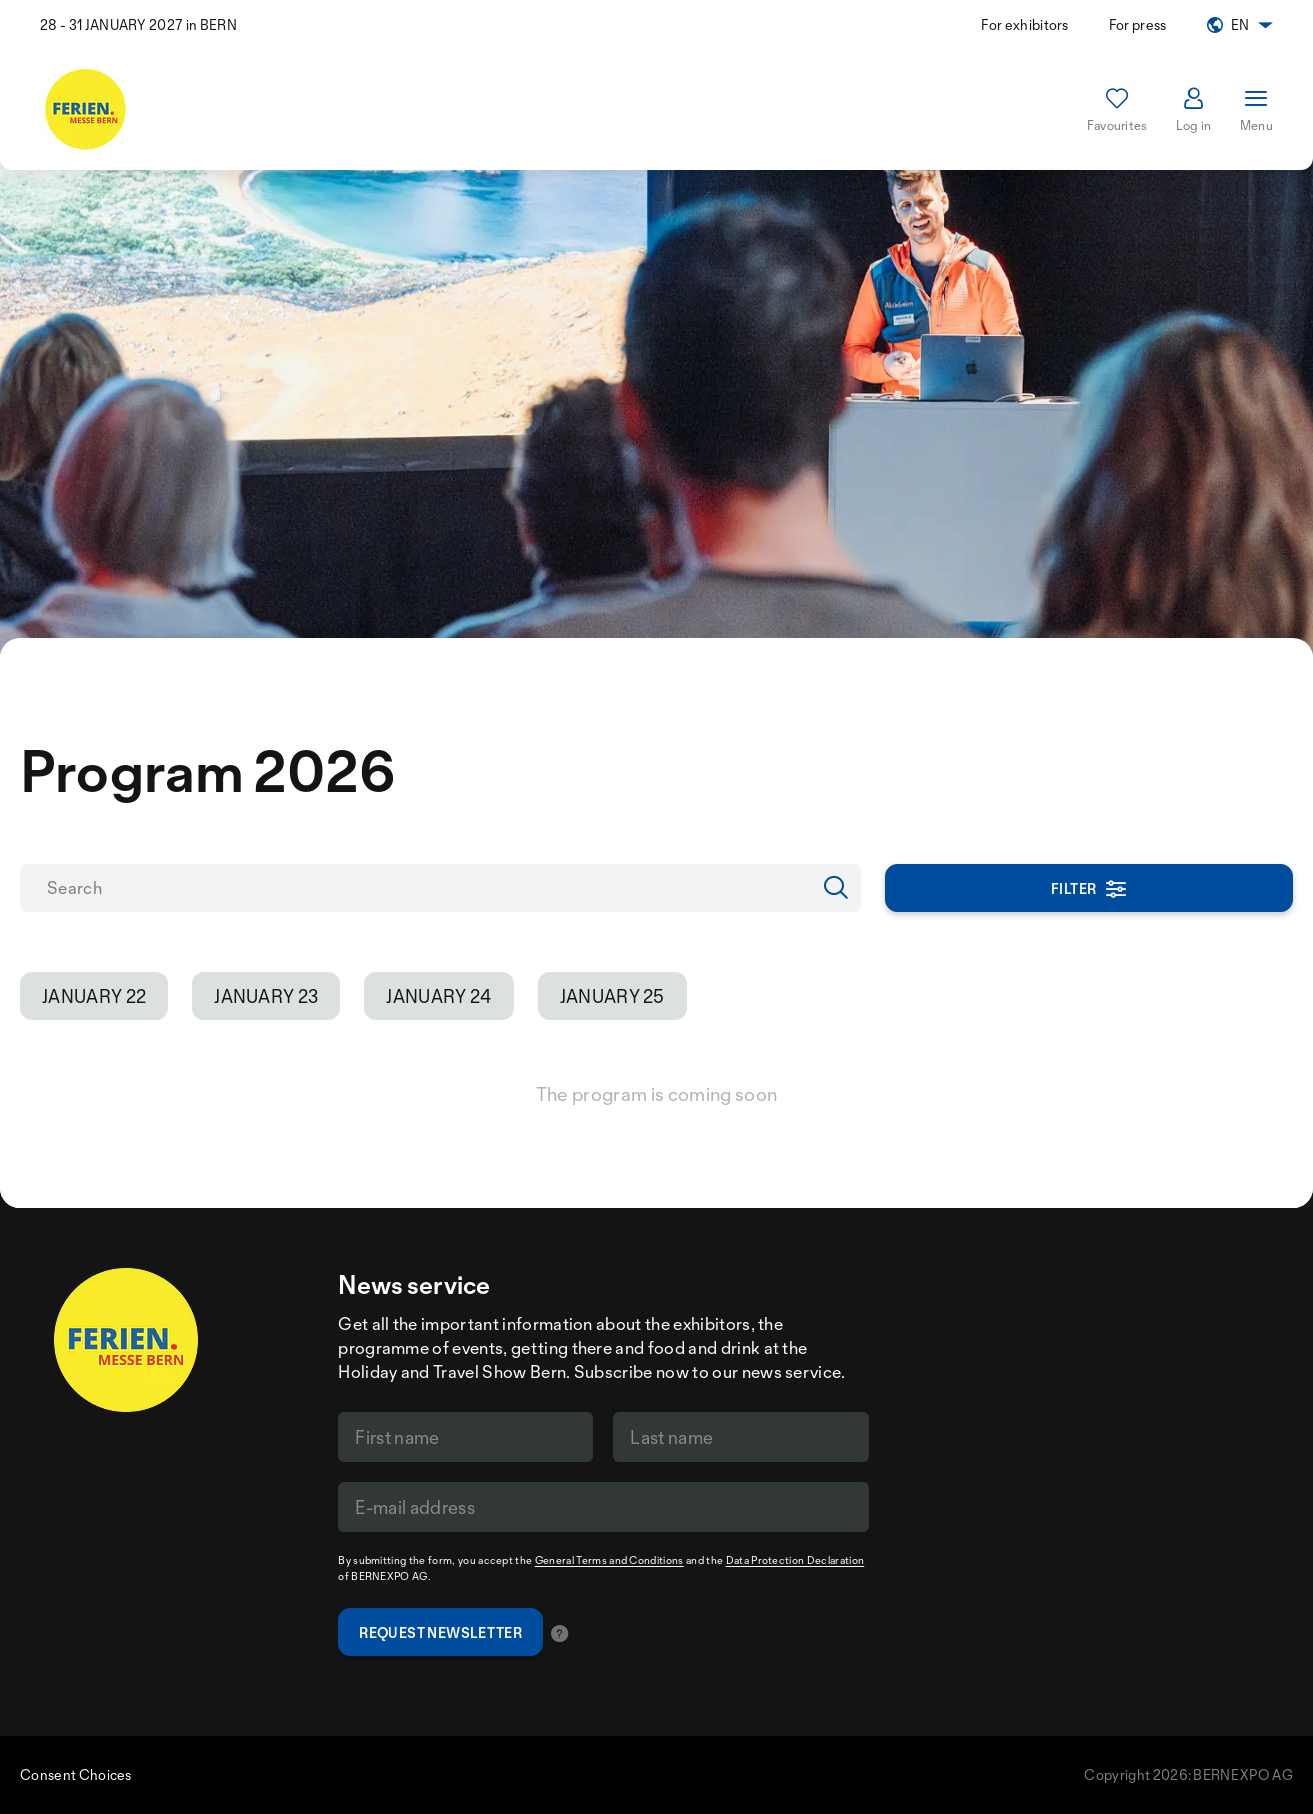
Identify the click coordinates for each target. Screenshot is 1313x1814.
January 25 (612, 996)
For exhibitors (1024, 24)
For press (1138, 24)
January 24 (438, 996)
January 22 (94, 996)
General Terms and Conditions (609, 1560)
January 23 (266, 996)
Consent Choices (76, 1774)
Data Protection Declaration (795, 1560)
